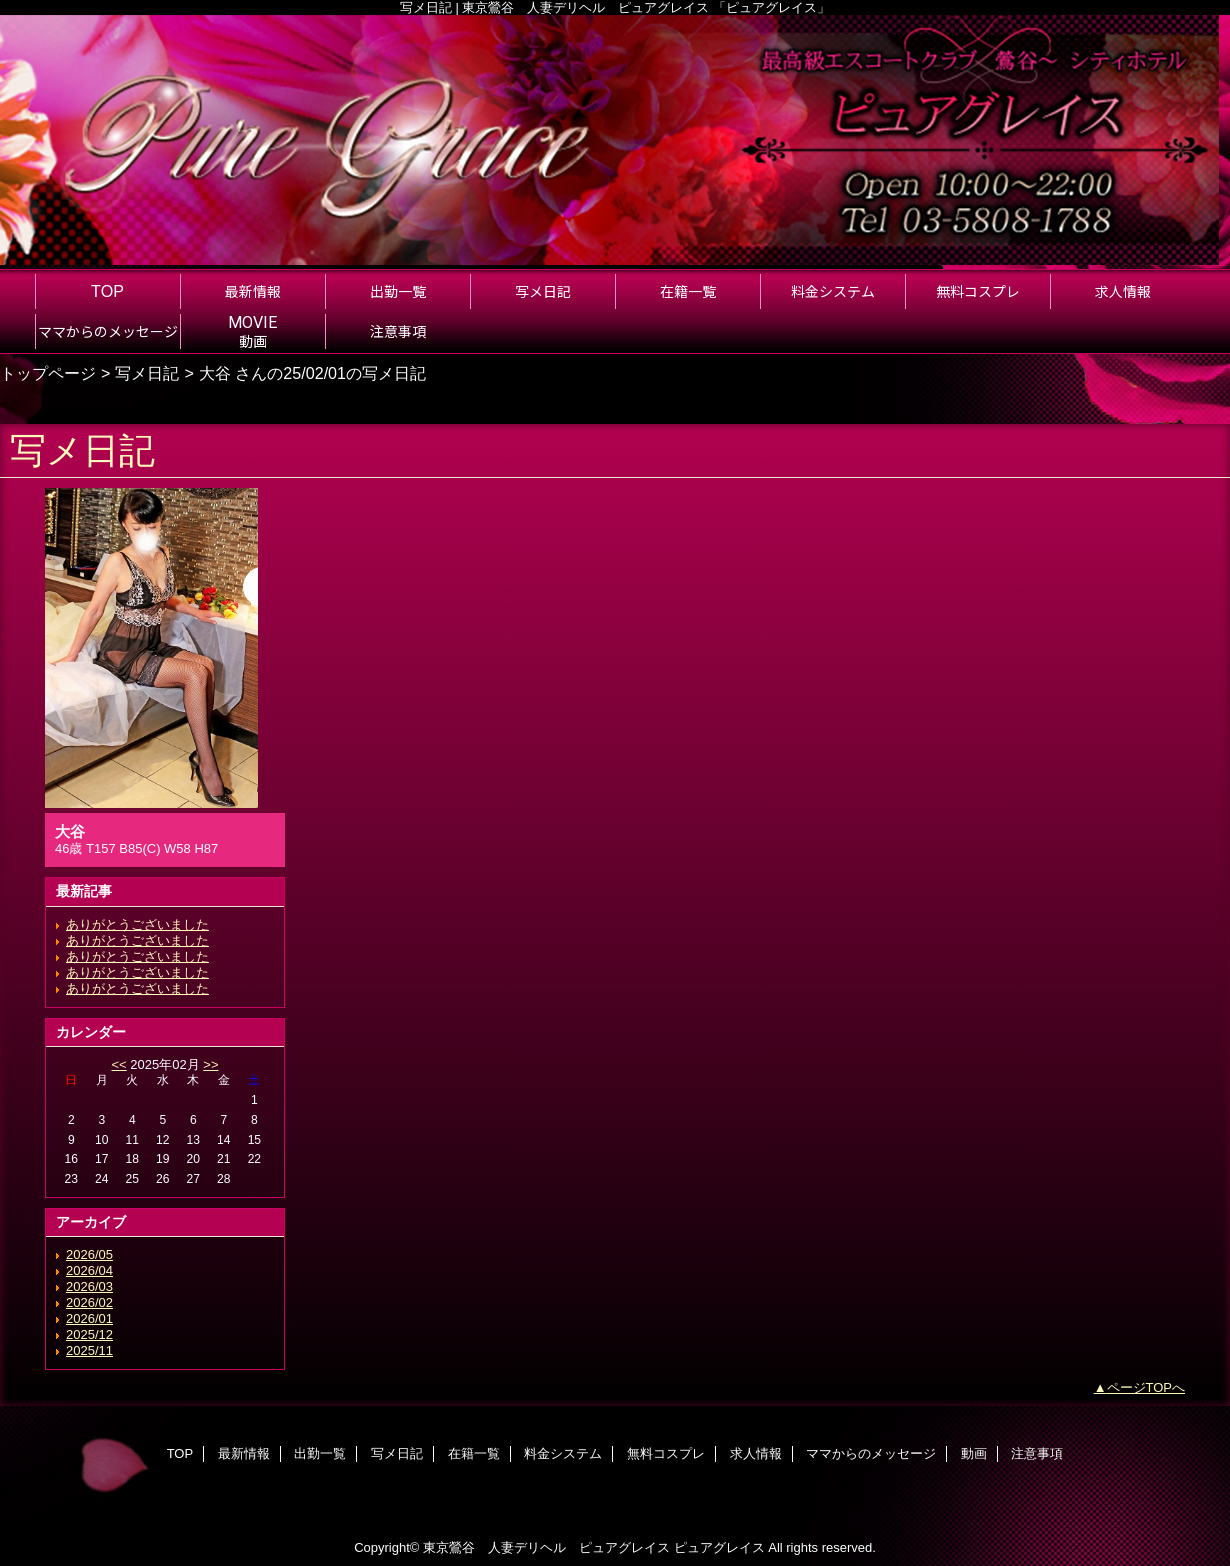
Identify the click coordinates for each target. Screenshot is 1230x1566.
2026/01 (89, 1318)
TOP (107, 291)
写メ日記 (147, 373)
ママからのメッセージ (871, 1453)
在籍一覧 (474, 1453)
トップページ (48, 373)
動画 (974, 1453)
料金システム (563, 1453)
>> (210, 1064)
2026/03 (89, 1286)
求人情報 (756, 1453)
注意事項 (1037, 1453)
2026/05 (89, 1254)
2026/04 (89, 1270)
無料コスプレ (666, 1453)
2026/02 (89, 1302)
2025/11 (89, 1350)
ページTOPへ (1146, 1387)
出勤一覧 (320, 1453)
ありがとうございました (137, 924)
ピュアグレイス (719, 1547)
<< (118, 1064)
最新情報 (244, 1453)
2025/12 (89, 1334)
